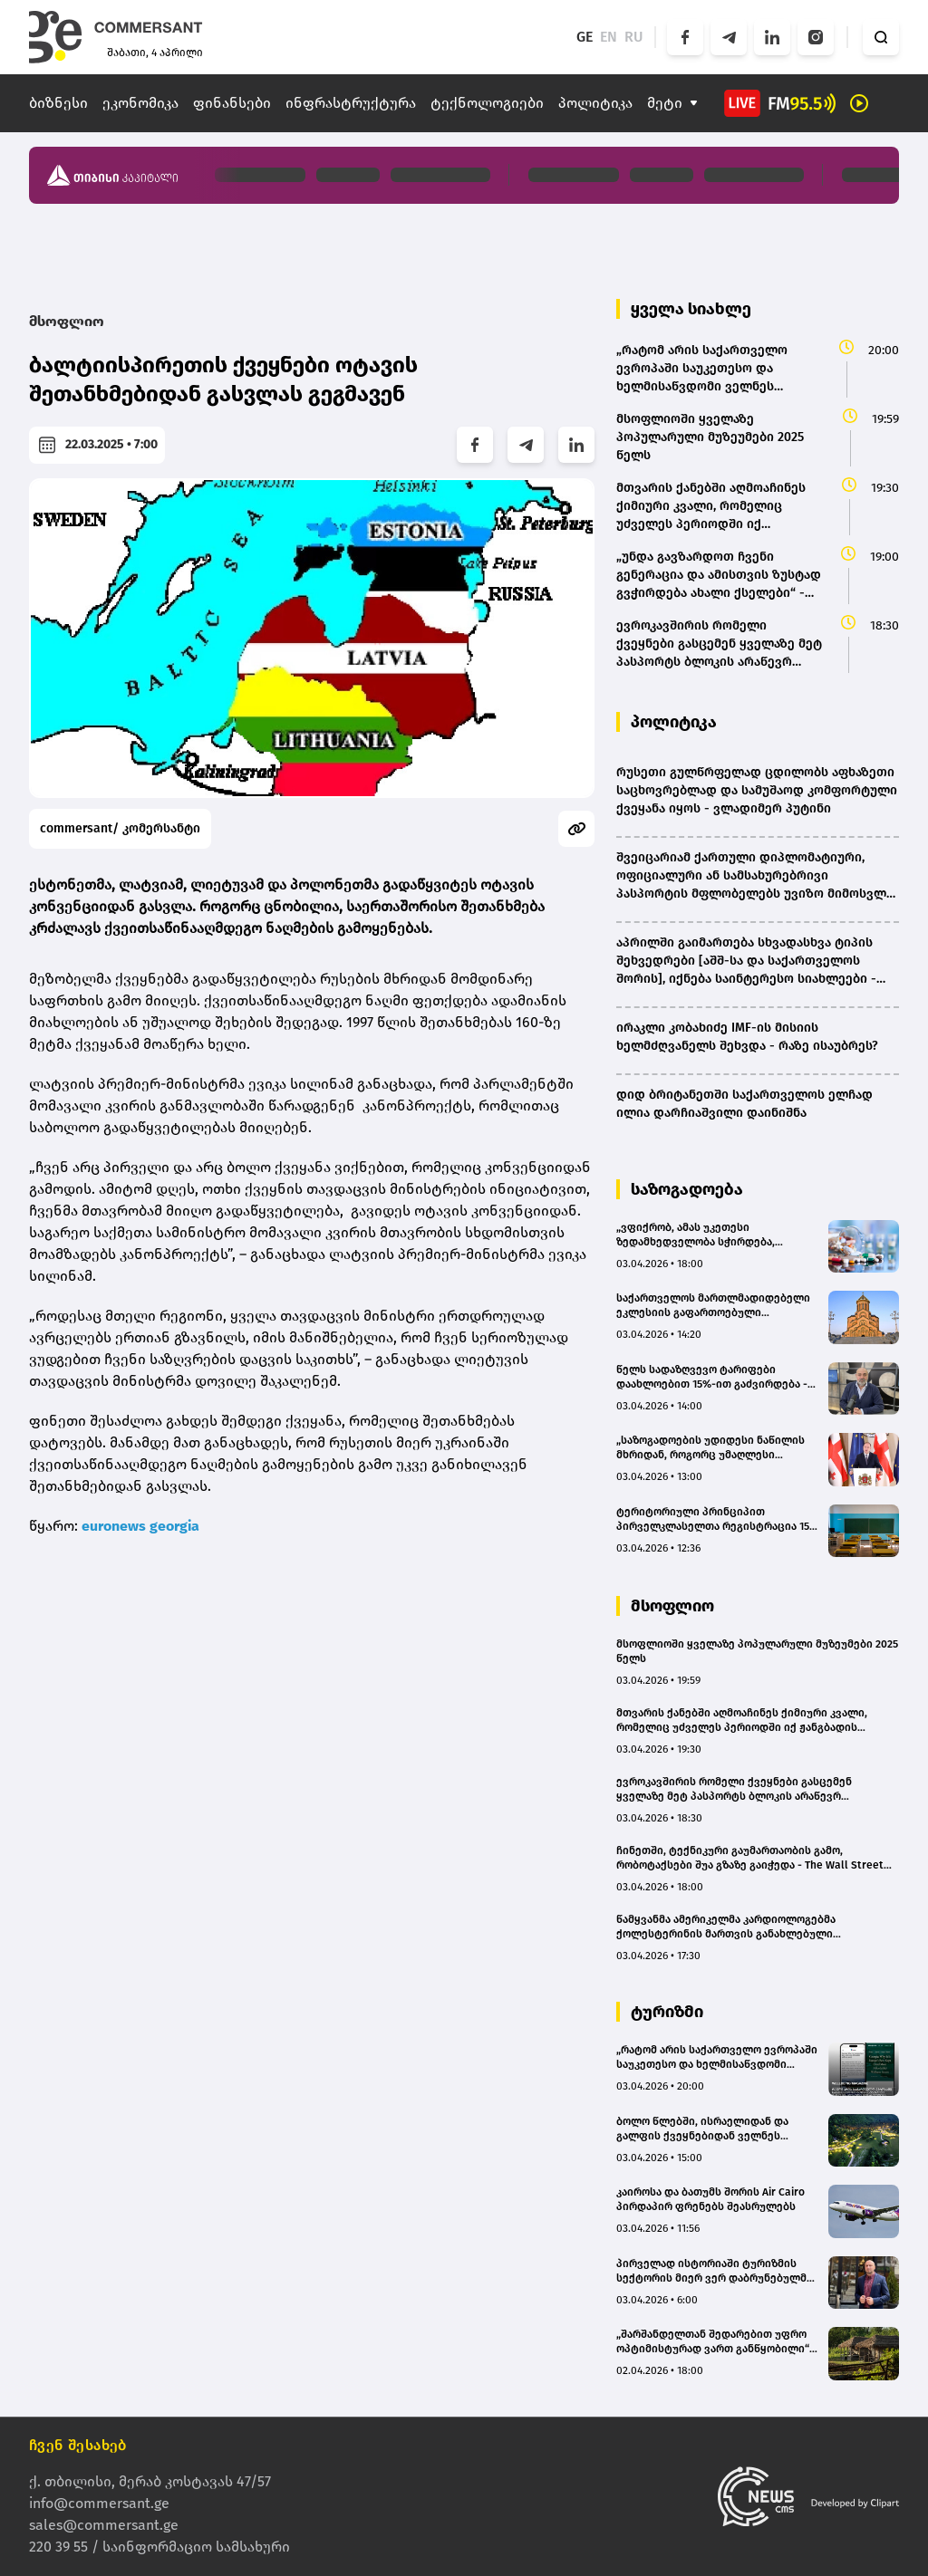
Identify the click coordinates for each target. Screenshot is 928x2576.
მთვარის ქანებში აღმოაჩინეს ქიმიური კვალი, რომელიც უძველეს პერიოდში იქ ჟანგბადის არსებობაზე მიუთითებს (741, 1720)
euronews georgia (140, 1525)
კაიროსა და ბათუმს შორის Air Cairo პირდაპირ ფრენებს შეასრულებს (710, 2199)
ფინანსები (232, 102)
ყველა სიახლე (691, 309)
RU (633, 36)
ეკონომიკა (140, 102)
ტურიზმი (667, 2012)
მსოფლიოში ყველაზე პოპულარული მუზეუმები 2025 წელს (757, 1651)
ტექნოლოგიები (487, 102)
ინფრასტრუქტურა (350, 102)
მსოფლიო (66, 321)
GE (584, 36)
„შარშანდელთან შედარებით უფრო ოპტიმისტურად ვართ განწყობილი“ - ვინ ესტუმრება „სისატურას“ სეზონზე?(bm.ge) (716, 2342)
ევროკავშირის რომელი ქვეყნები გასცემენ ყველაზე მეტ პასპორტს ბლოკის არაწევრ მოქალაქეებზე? (734, 1789)
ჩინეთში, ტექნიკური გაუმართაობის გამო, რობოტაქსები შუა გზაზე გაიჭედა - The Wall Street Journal (750, 1858)
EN (608, 36)
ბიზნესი (58, 102)
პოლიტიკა (595, 102)
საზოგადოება (687, 1189)
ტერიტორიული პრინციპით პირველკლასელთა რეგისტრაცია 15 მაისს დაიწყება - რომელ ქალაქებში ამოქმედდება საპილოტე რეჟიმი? (715, 1519)
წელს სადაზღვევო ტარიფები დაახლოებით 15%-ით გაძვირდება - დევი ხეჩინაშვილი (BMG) (711, 1377)
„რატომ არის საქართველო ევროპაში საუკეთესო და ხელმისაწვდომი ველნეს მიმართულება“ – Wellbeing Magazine (716, 2057)
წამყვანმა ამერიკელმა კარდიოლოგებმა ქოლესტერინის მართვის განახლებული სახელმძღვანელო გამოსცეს (726, 1927)
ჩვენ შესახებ (78, 2445)
